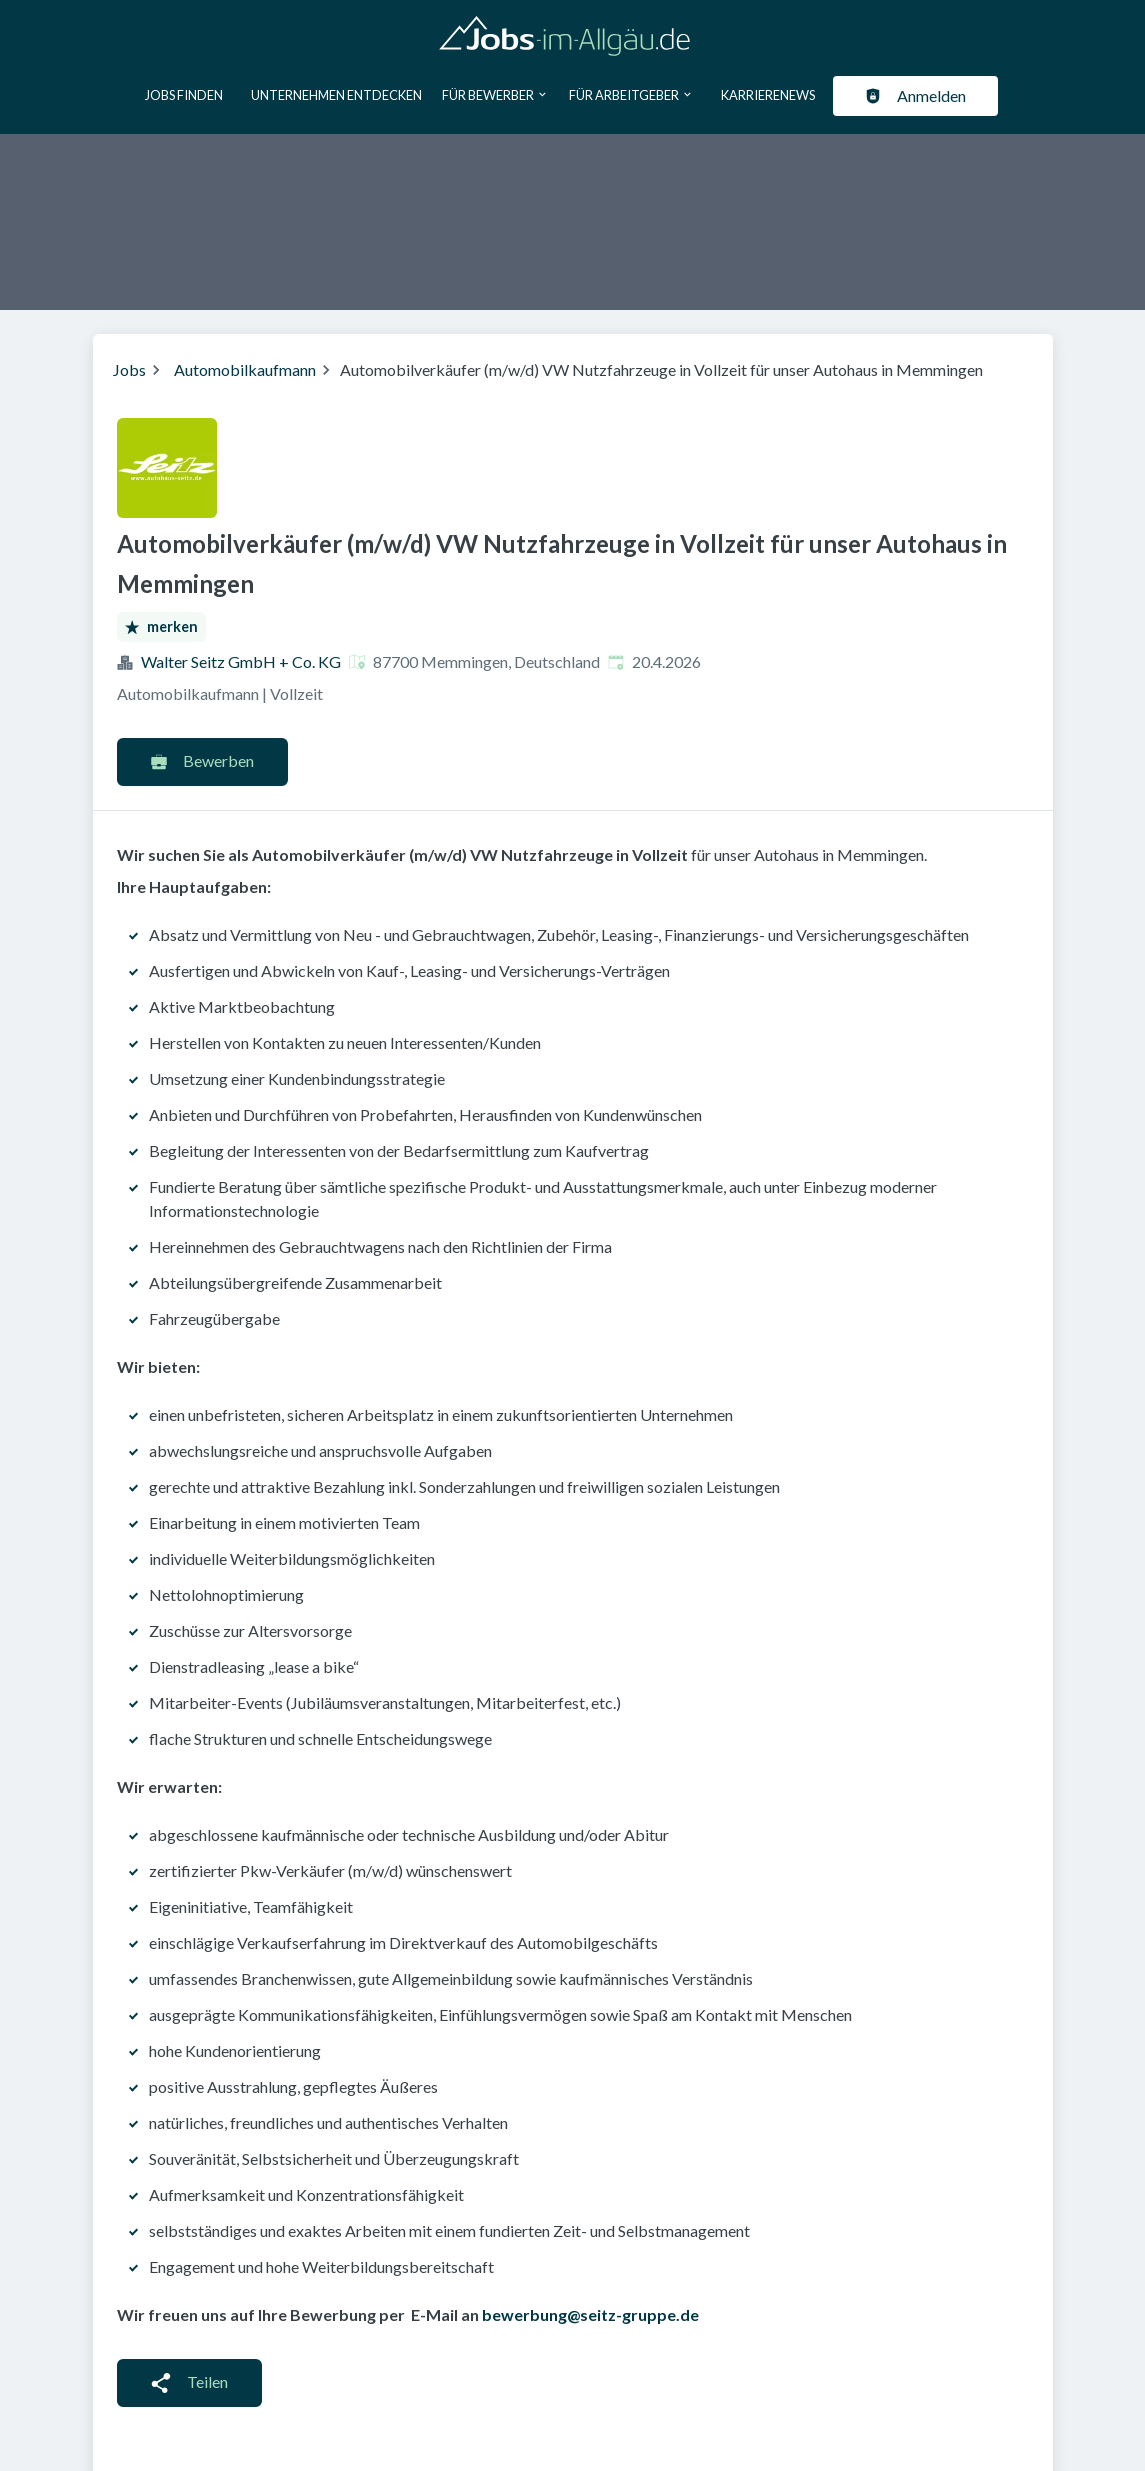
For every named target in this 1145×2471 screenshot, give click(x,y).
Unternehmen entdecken (336, 95)
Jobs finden (184, 95)
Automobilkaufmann (245, 369)
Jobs (129, 369)
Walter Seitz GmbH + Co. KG (241, 661)
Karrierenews (768, 95)
